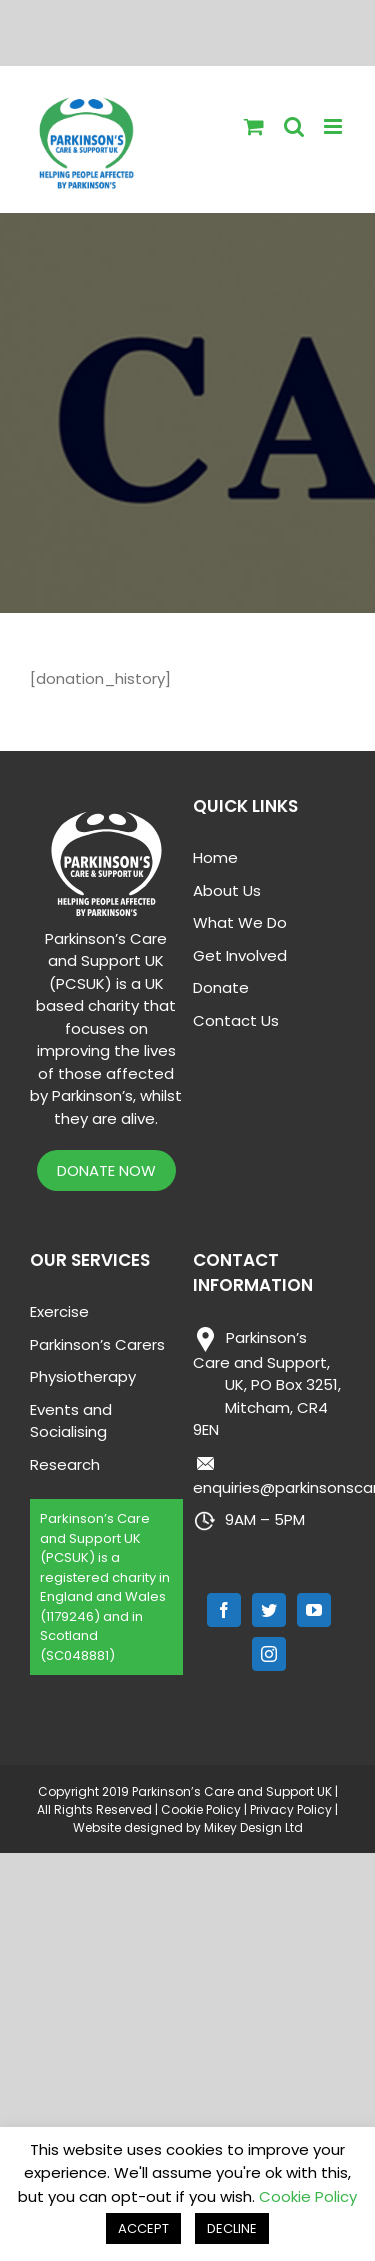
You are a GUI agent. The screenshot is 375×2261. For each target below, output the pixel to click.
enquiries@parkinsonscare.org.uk (269, 1475)
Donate (221, 987)
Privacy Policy (291, 1809)
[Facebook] (224, 1610)
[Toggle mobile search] (294, 126)
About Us (227, 890)
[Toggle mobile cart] (254, 126)
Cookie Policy (201, 1809)
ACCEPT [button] (143, 2228)
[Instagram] (269, 1654)
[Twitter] (269, 1610)
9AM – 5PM (249, 1521)
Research (65, 1464)
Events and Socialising (71, 1421)
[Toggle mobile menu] (334, 126)
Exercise (59, 1311)
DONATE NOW (106, 1170)
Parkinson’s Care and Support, (267, 1384)
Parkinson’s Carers (97, 1344)
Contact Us (236, 1020)
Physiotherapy (83, 1376)
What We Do (240, 922)
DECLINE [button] (232, 2228)
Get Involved (240, 955)
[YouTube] (314, 1610)
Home (215, 857)
